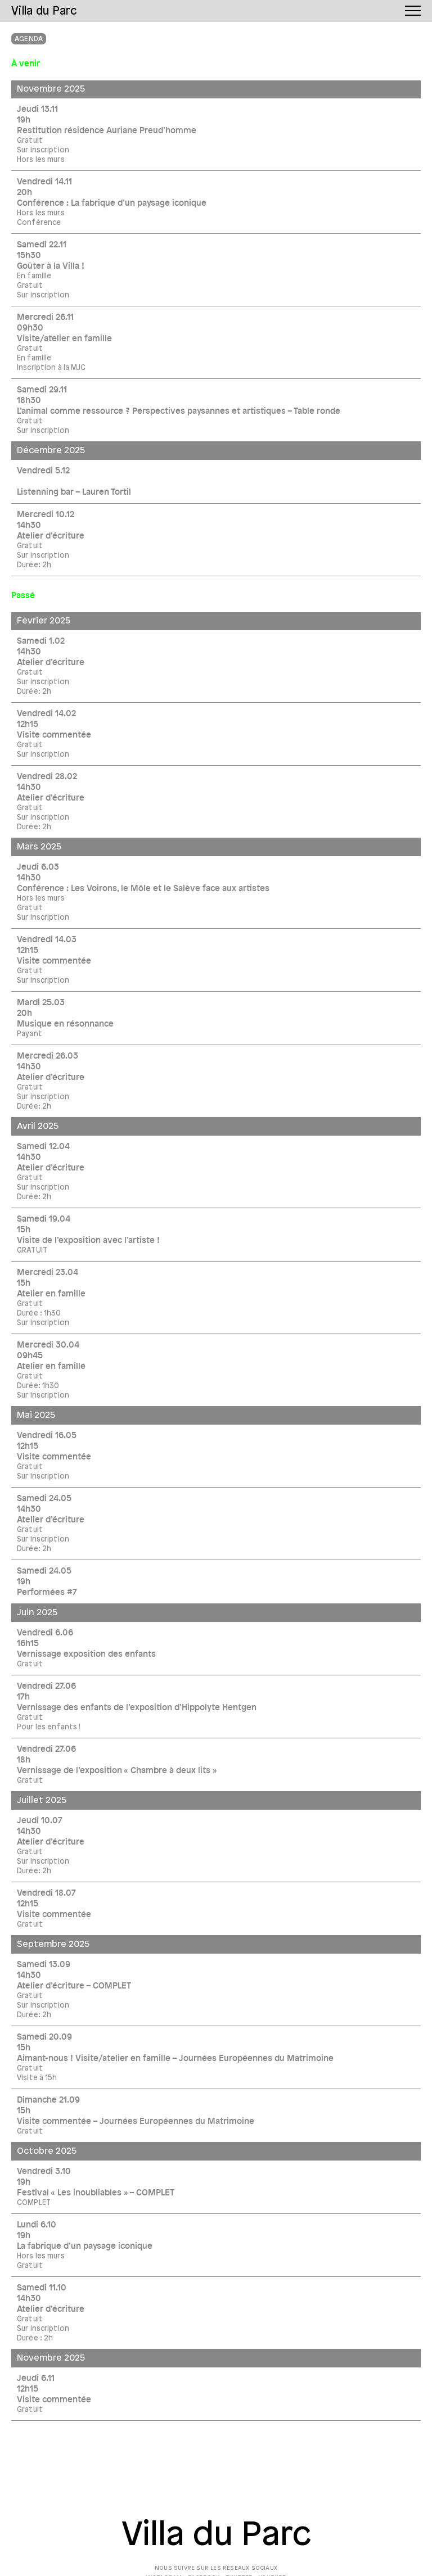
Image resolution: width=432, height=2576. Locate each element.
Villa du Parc (216, 2536)
